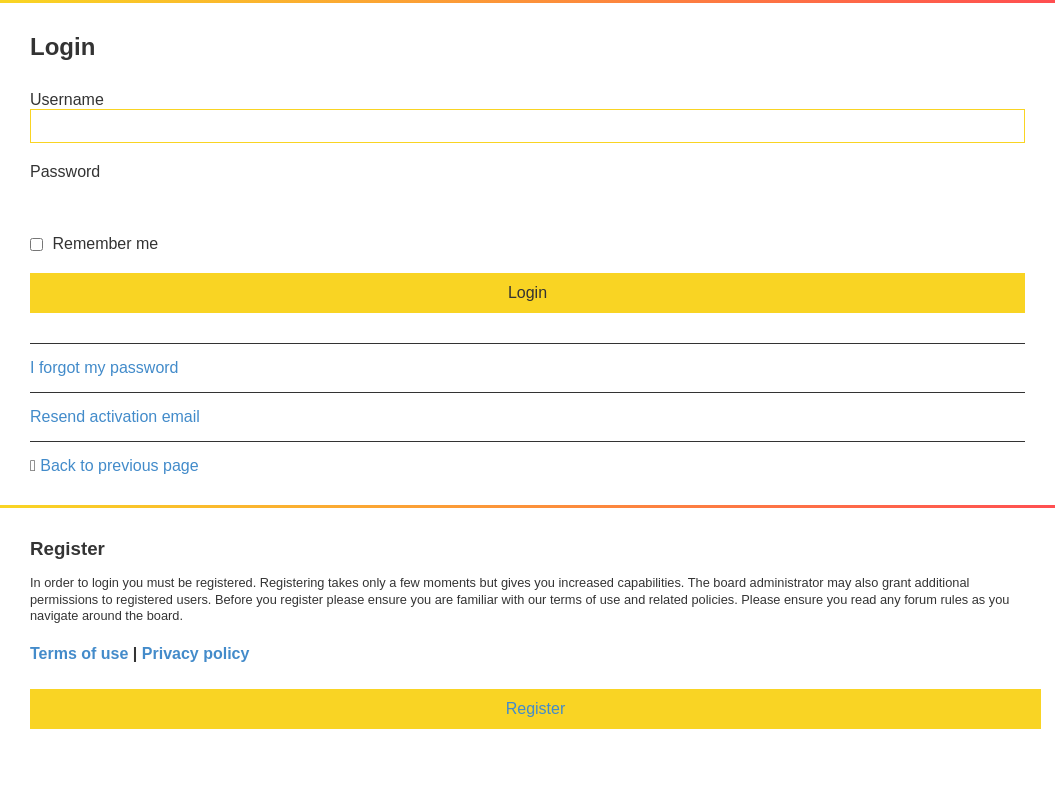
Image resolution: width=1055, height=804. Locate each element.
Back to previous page (119, 465)
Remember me (94, 243)
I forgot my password (104, 367)
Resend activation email (115, 416)
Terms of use (79, 653)
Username (67, 99)
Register (536, 708)
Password (65, 171)
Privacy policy (196, 653)
